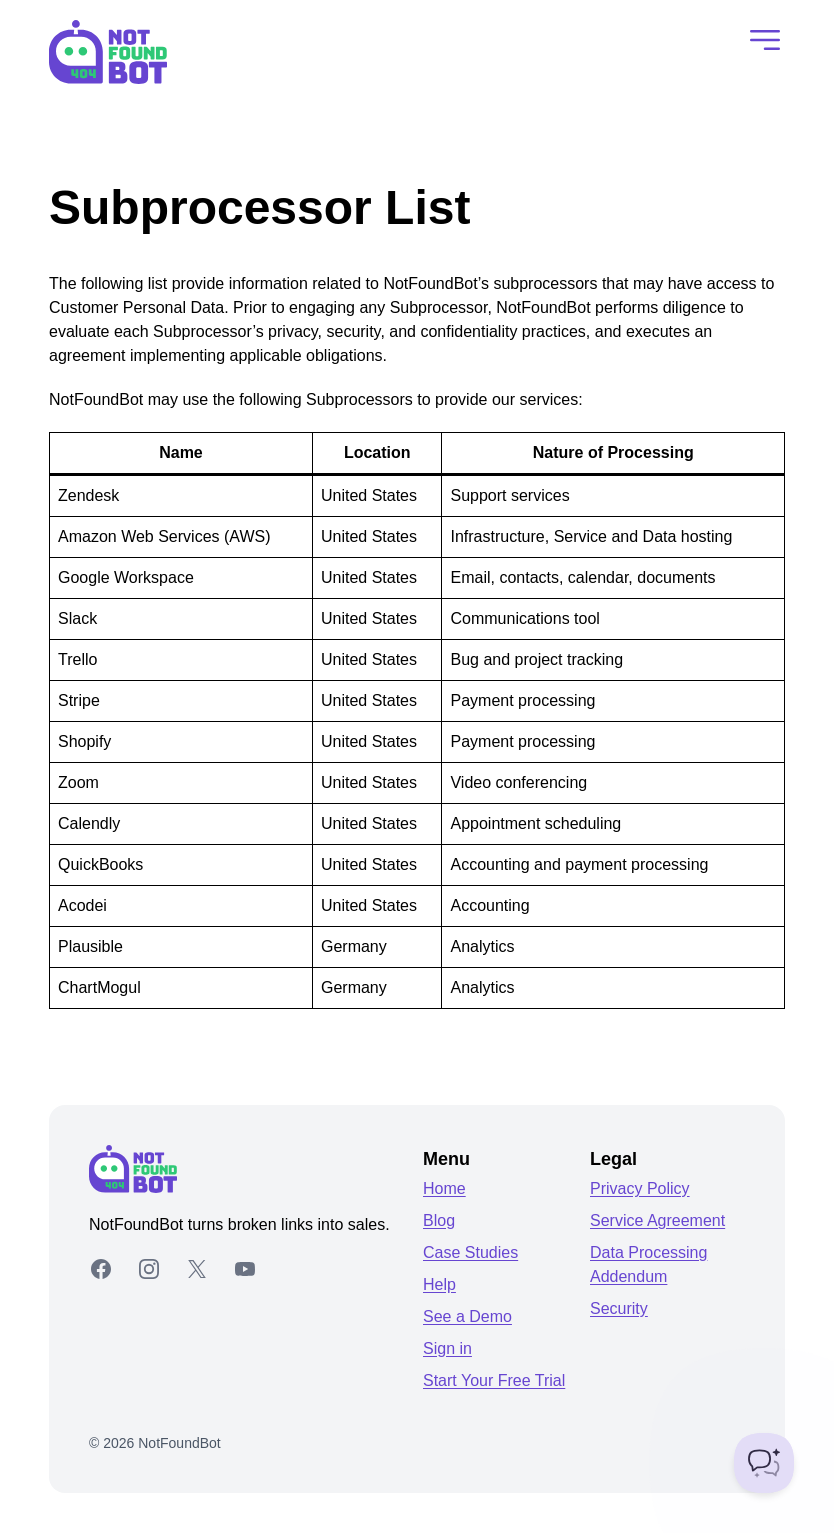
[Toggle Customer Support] (764, 1463)
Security (619, 1308)
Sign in (447, 1348)
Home (444, 1188)
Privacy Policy (640, 1188)
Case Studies (470, 1252)
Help (439, 1284)
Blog (439, 1220)
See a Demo (467, 1316)
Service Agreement (657, 1220)
